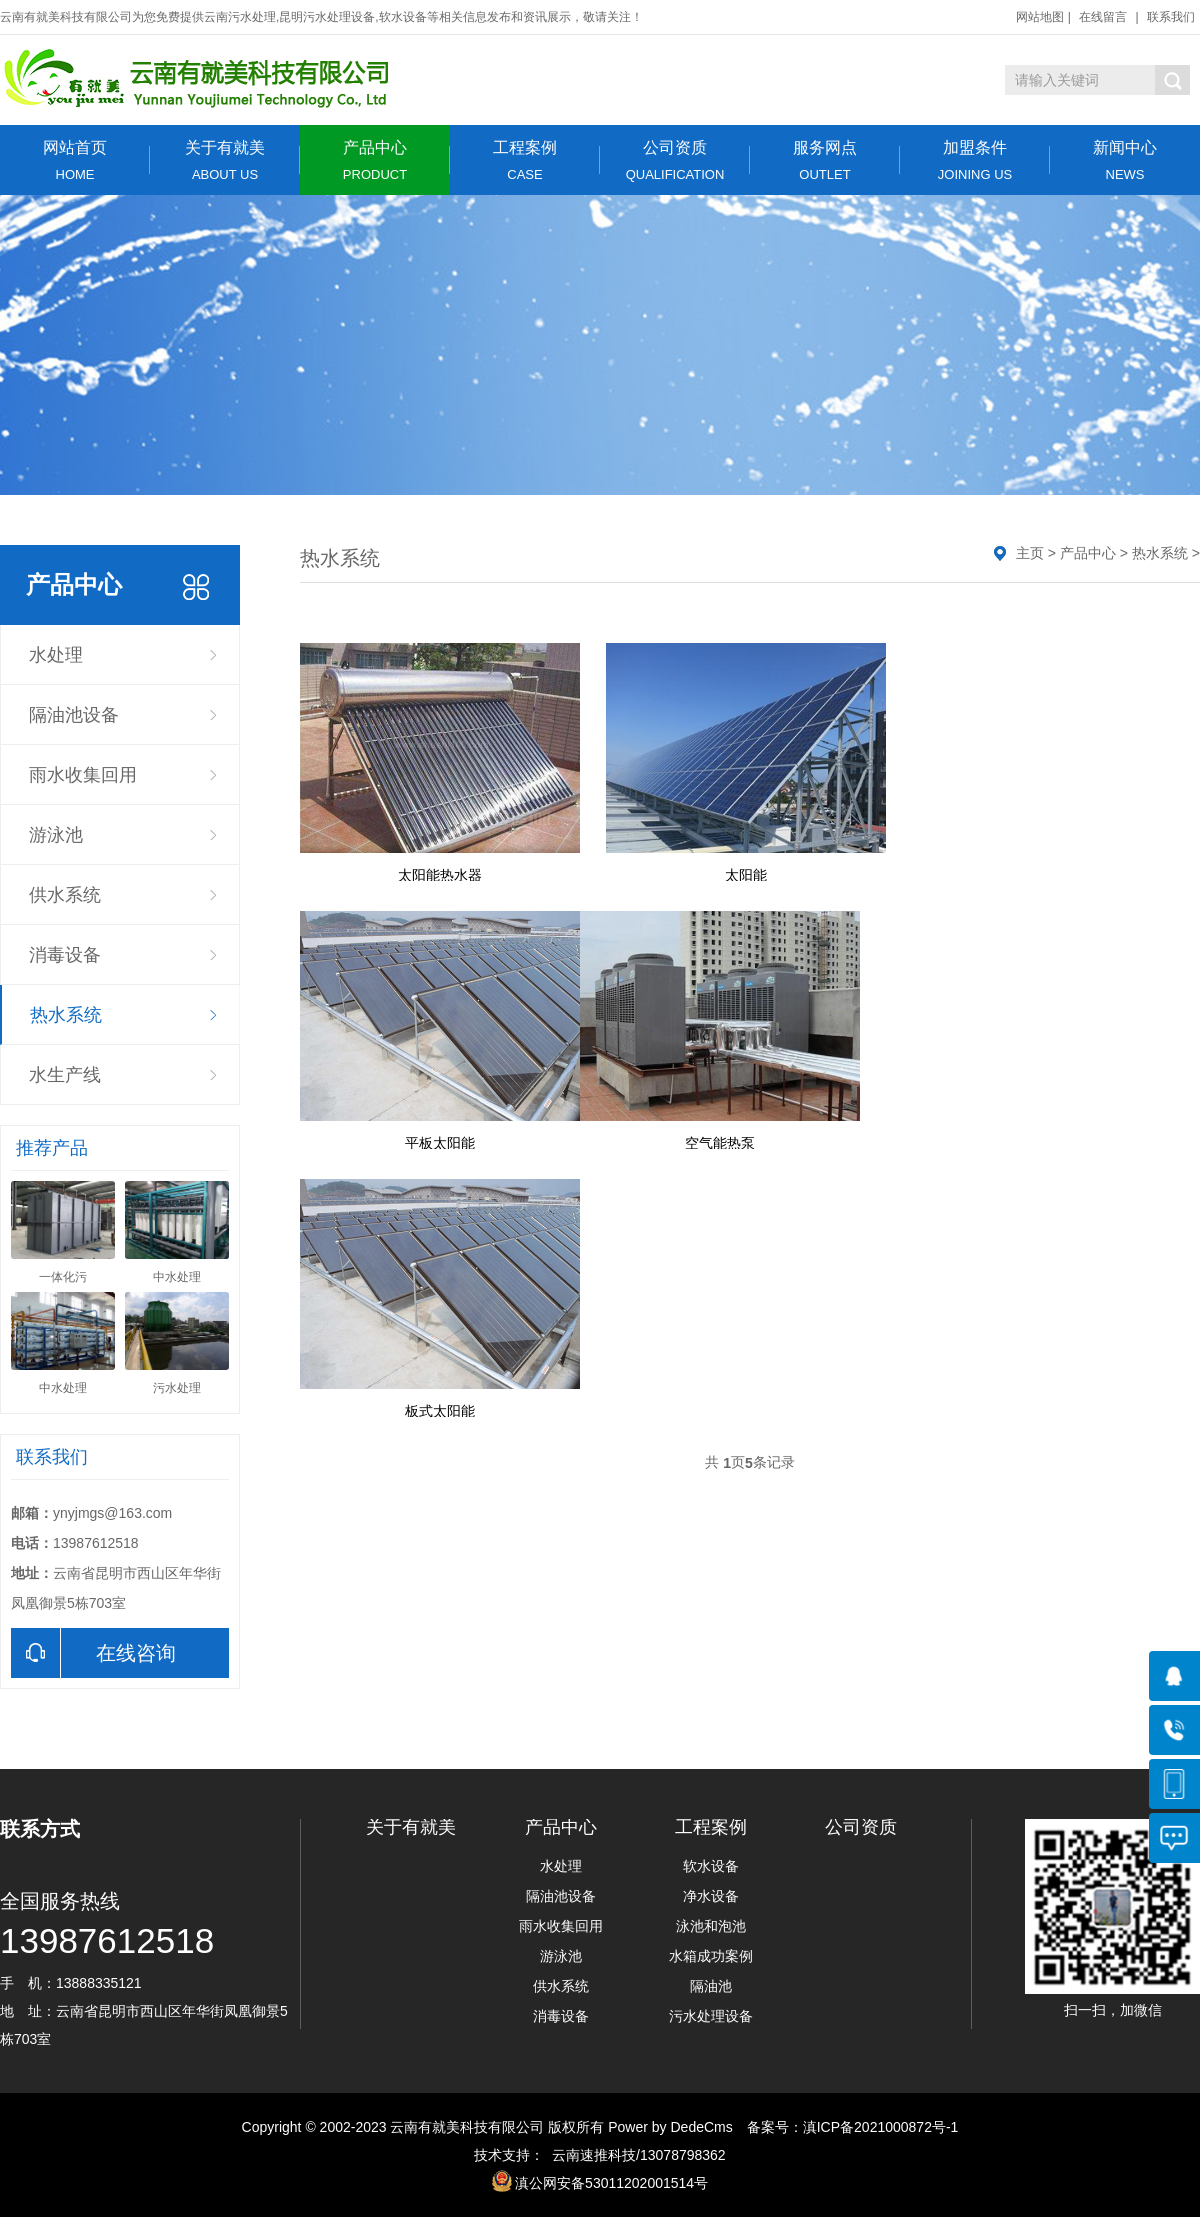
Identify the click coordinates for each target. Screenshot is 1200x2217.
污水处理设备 (711, 2016)
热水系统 (66, 1015)
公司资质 (675, 160)
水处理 (56, 655)
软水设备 (711, 1866)
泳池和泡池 (711, 1926)
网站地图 (1040, 17)
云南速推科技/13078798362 (634, 2155)
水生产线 (65, 1075)
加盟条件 (975, 160)
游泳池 (56, 835)
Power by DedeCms (670, 2127)
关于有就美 (225, 160)
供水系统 (65, 895)
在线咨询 (93, 1653)
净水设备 (711, 1896)
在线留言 (1103, 17)
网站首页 (75, 160)
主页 (1030, 553)
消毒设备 (65, 955)
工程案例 (525, 160)
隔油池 (711, 1986)
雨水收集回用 (83, 775)
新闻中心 (1125, 160)
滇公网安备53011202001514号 (611, 2183)
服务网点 (825, 160)
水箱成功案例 (711, 1956)
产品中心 (375, 160)
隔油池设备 (74, 715)
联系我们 (1171, 17)
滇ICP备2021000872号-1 (881, 2127)
